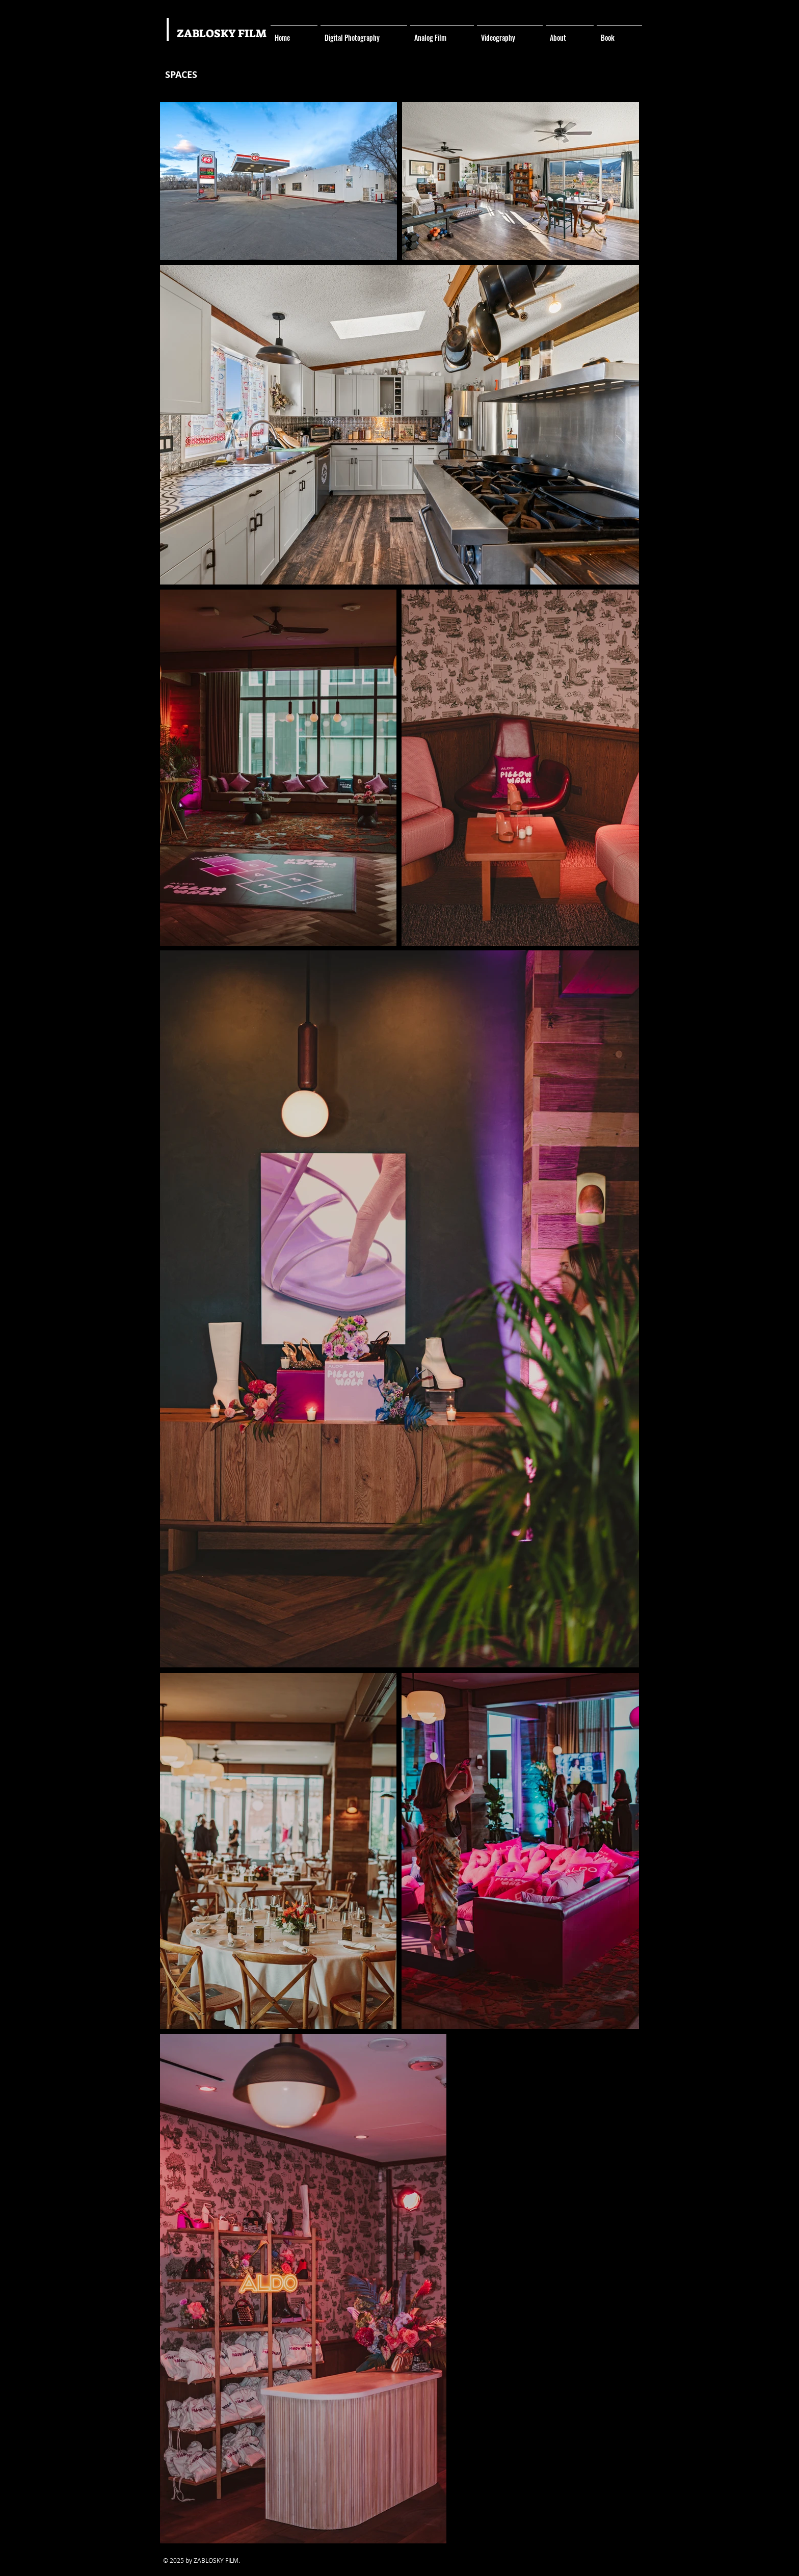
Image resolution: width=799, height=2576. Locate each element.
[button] (364, 33)
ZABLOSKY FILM (222, 33)
